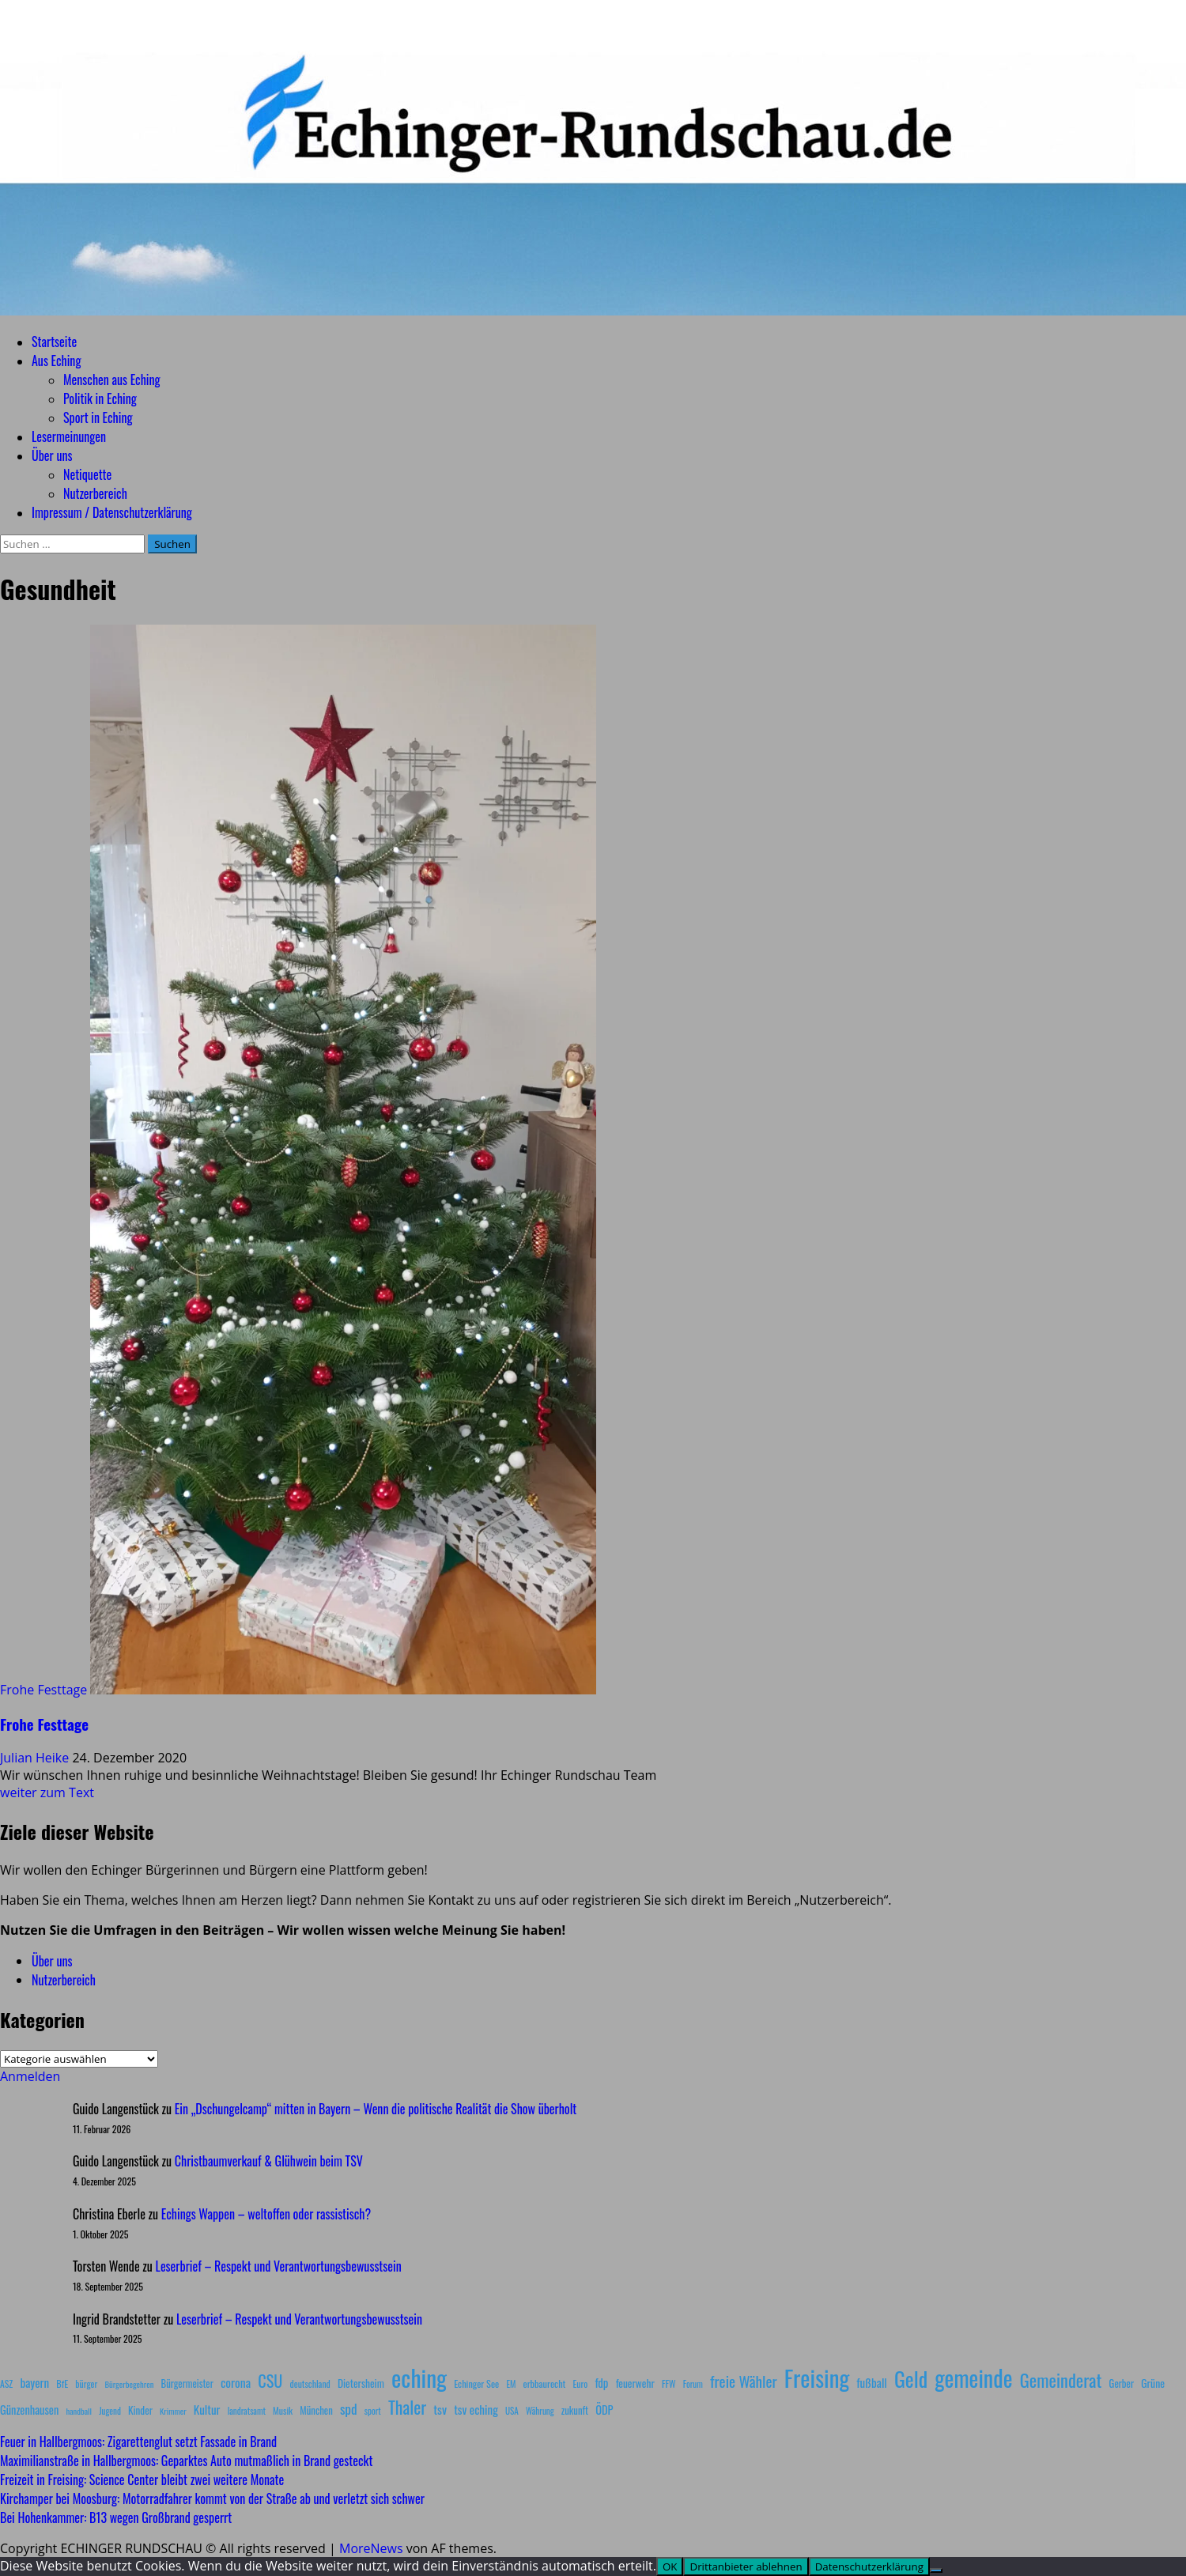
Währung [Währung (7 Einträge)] (540, 2410)
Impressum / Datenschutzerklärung (112, 512)
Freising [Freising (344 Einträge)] (816, 2377)
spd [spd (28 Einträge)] (348, 2408)
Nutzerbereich (95, 493)
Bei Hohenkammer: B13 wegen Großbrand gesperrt (116, 2517)
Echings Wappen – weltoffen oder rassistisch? (266, 2213)
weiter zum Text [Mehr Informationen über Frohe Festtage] (47, 1792)
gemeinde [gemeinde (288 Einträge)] (973, 2377)
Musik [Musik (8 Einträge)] (283, 2410)
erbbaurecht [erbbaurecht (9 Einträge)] (544, 2383)
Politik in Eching (100, 398)
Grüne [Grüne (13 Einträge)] (1153, 2382)
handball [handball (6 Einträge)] (79, 2410)
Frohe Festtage (43, 1689)
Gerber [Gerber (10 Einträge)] (1121, 2383)
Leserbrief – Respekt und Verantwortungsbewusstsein (279, 2266)
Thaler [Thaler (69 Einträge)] (407, 2406)
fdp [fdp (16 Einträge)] (601, 2382)
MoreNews (371, 2548)
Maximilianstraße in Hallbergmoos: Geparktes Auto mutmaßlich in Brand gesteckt (186, 2460)
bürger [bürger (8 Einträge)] (86, 2383)
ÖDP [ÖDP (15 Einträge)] (604, 2409)
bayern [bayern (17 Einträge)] (34, 2382)
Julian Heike (36, 1757)
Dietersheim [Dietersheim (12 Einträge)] (361, 2383)
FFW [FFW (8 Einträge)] (669, 2383)
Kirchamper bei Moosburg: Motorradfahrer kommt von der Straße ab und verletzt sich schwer (212, 2498)
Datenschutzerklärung (869, 2566)
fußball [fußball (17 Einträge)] (871, 2382)
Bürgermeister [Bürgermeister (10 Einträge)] (187, 2383)
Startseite (54, 341)
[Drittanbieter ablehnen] (936, 2570)
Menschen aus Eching (112, 379)
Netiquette (87, 474)
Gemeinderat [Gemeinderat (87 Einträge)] (1061, 2379)
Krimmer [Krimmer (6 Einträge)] (173, 2410)
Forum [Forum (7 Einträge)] (693, 2384)
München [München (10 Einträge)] (316, 2410)
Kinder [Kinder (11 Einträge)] (140, 2410)
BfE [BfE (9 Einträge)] (62, 2383)
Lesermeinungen (69, 436)
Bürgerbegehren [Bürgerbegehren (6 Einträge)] (128, 2384)
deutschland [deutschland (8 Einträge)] (310, 2383)
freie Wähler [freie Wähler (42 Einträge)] (743, 2381)
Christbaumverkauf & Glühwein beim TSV (269, 2160)
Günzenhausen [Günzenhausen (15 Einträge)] (29, 2409)
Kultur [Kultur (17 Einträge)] (207, 2409)
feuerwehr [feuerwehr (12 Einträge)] (635, 2383)
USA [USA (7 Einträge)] (512, 2410)
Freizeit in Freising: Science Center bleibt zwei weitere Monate (142, 2479)
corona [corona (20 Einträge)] (236, 2382)
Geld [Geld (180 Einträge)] (910, 2378)
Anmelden (30, 2076)
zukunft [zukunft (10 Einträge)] (574, 2410)
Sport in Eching (97, 417)
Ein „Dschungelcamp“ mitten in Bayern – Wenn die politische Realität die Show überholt (375, 2108)
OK (670, 2566)
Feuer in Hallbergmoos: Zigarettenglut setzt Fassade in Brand (138, 2441)
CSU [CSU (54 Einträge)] (270, 2381)
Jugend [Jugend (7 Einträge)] (110, 2410)
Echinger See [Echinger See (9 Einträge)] (476, 2383)
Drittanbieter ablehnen (745, 2566)
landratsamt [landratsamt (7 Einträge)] (247, 2410)
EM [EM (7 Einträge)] (511, 2384)
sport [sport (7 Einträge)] (372, 2410)
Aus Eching (56, 360)
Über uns (52, 455)
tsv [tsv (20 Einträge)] (440, 2409)
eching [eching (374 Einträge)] (419, 2377)
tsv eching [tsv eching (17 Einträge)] (476, 2409)
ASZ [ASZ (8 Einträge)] (6, 2383)
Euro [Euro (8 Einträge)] (580, 2383)
